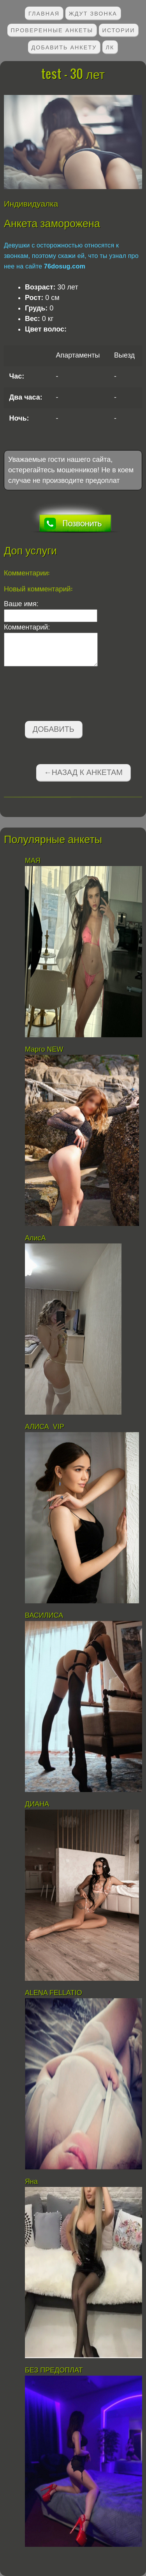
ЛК (110, 47)
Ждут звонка (93, 13)
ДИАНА (38, 1804)
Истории (118, 30)
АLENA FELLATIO (53, 1993)
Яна (31, 2181)
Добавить (53, 729)
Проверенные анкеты (52, 30)
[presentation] (63, 695)
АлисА (35, 1238)
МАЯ (33, 861)
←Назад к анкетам (83, 772)
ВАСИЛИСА (45, 1615)
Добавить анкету (64, 47)
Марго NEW (44, 1049)
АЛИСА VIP (44, 1427)
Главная (44, 13)
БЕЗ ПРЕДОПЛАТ (54, 2370)
